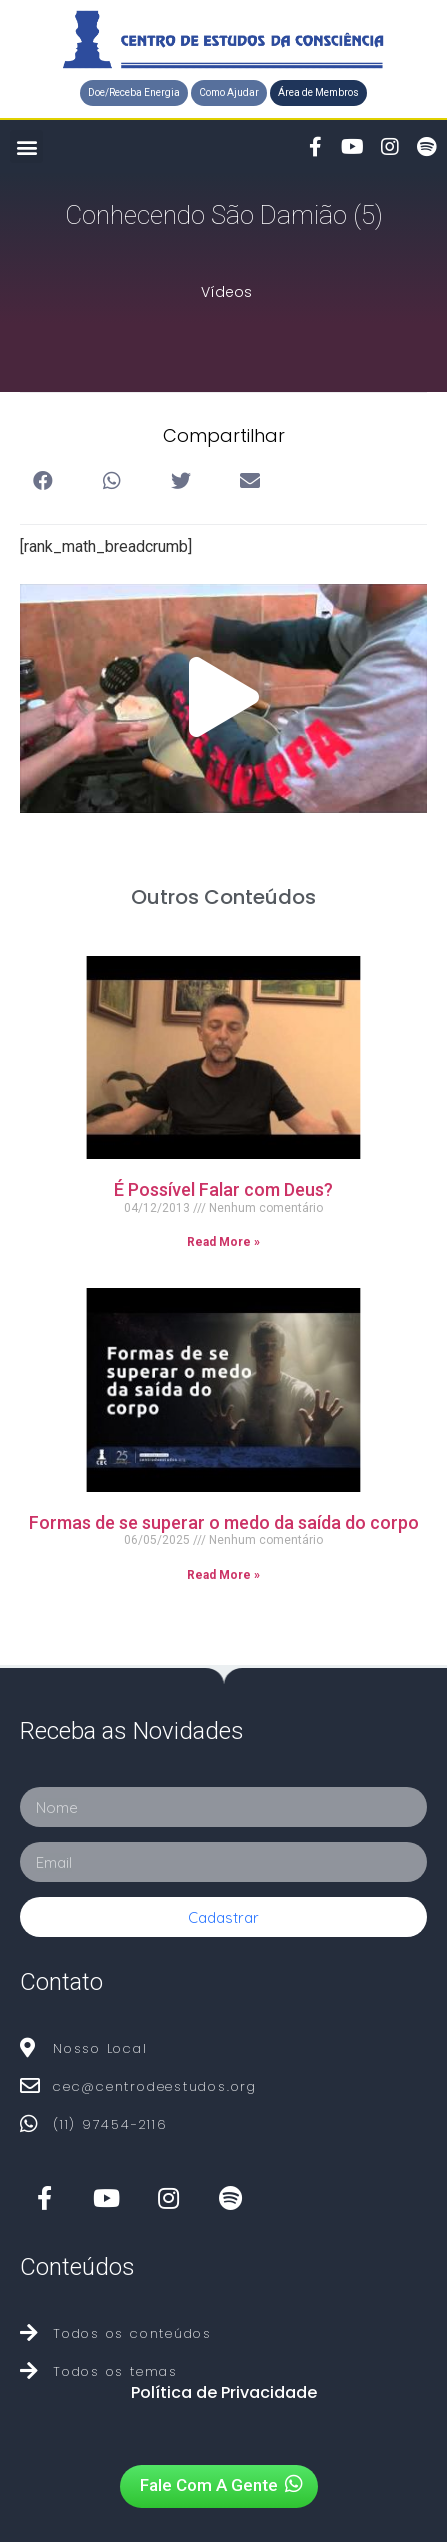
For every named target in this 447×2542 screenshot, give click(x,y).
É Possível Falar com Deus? (223, 1189)
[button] (134, 93)
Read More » (223, 1242)
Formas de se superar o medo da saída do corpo (224, 1522)
